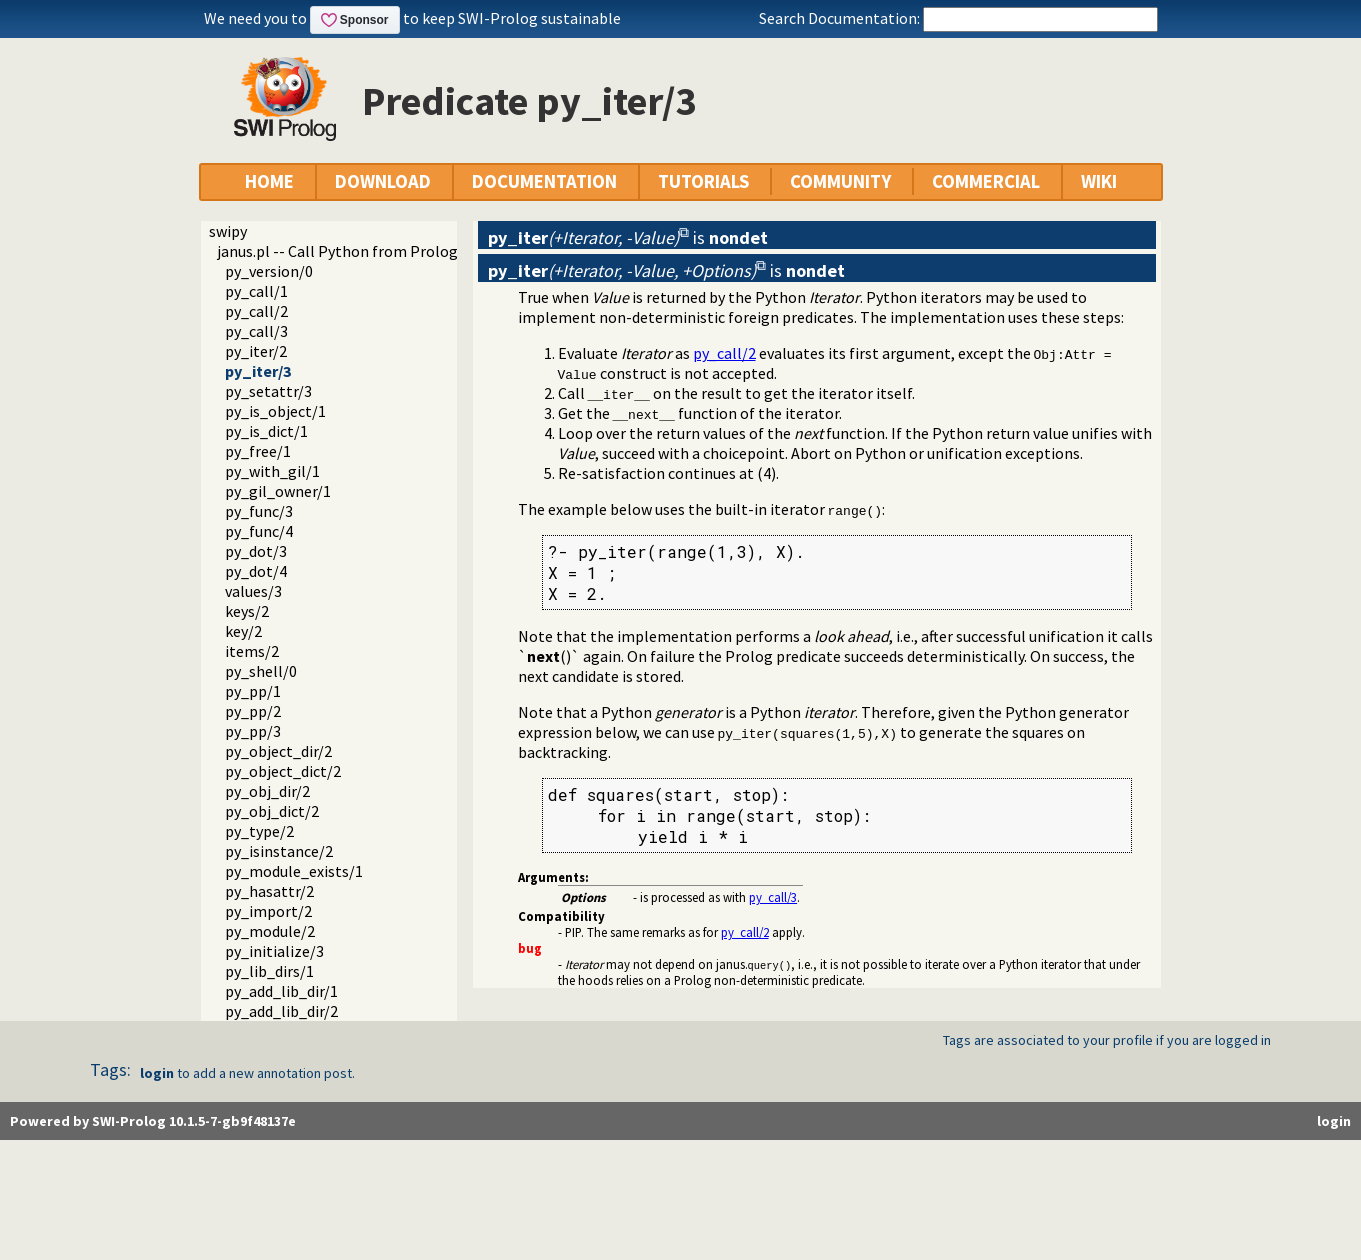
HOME (269, 181)
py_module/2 (270, 931)
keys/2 (247, 611)
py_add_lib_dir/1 (281, 991)
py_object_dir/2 (278, 751)
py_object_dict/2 (283, 771)
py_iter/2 (256, 351)
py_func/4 (259, 531)
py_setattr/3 (268, 391)
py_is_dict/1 (266, 431)
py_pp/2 (253, 711)
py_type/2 (259, 831)
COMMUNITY (840, 181)
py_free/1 (258, 451)
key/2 (243, 631)
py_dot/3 (256, 551)
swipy (228, 231)
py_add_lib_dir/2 (281, 1011)
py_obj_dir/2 (267, 791)
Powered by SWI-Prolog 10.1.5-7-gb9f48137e (153, 1121)
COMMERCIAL (986, 181)
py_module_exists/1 (294, 871)
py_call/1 (256, 291)
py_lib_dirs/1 (269, 971)
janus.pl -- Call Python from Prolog (337, 251)
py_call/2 (256, 311)
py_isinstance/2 (279, 851)
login (157, 1073)
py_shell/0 (261, 671)
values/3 (253, 591)
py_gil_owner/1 (278, 491)
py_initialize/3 (274, 951)
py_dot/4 (256, 571)
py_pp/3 (253, 731)
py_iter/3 (258, 371)
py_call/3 (256, 331)
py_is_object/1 (275, 411)
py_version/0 (269, 271)
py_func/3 (259, 511)
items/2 (252, 651)
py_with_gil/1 (272, 471)
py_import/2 (268, 911)
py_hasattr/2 (269, 891)
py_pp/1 (253, 691)
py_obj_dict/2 (272, 811)
